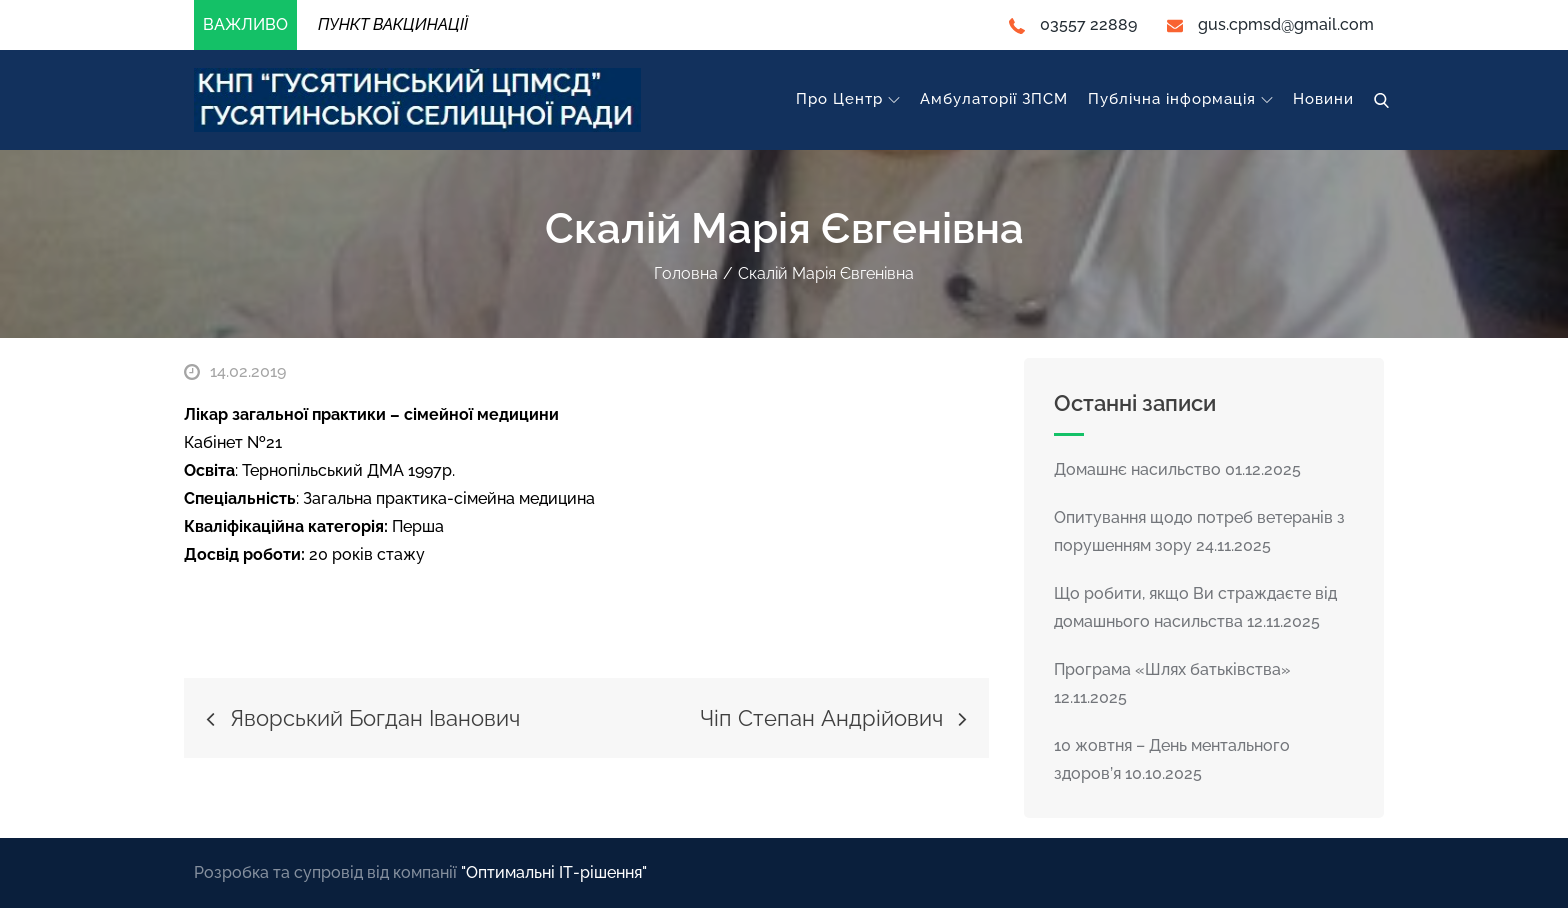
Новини (1323, 99)
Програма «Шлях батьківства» (1172, 669)
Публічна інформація (1180, 99)
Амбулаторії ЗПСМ (994, 99)
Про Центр (848, 99)
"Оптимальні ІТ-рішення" (554, 872)
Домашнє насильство (1137, 469)
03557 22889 (1073, 24)
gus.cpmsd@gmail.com (1270, 24)
